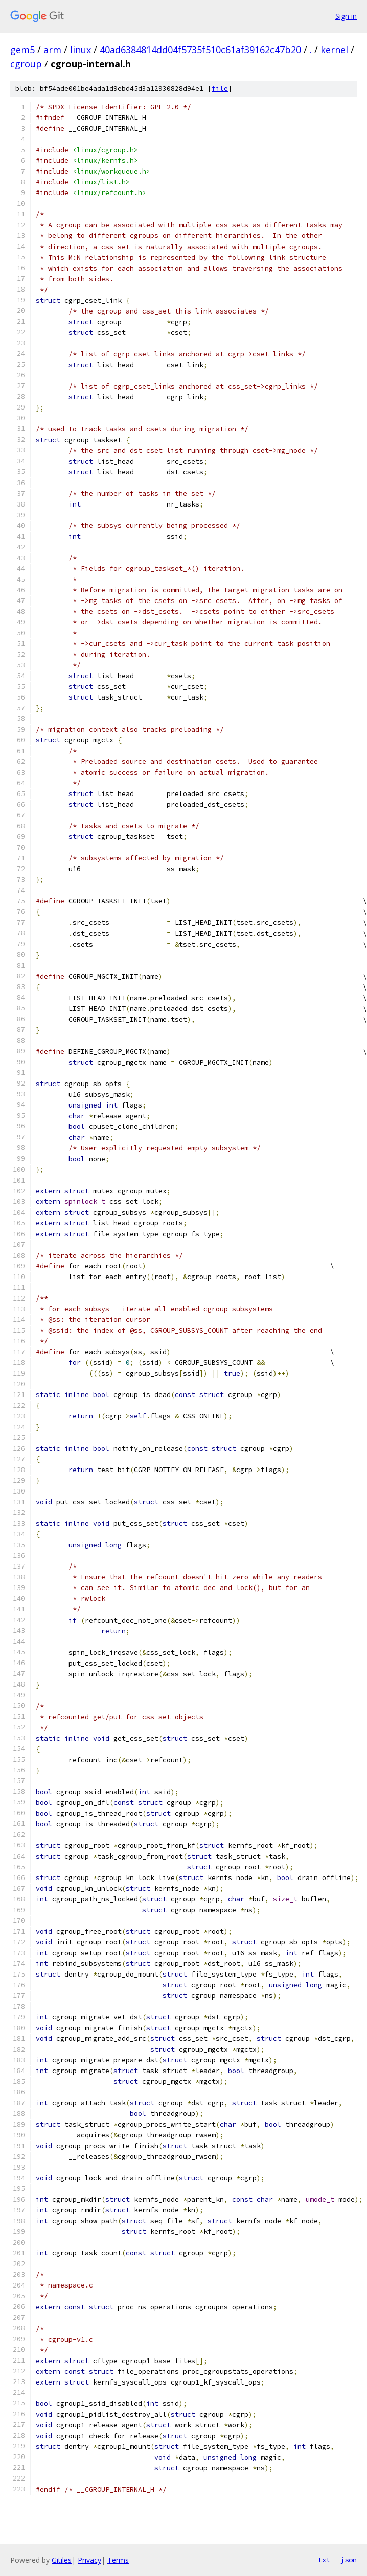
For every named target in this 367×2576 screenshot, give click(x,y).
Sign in (346, 16)
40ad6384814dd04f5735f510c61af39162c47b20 (200, 49)
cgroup (26, 64)
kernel (334, 49)
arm (52, 49)
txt (324, 2559)
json (348, 2559)
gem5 (22, 49)
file (220, 88)
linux (80, 49)
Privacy (89, 2560)
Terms (118, 2560)
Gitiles (62, 2560)
